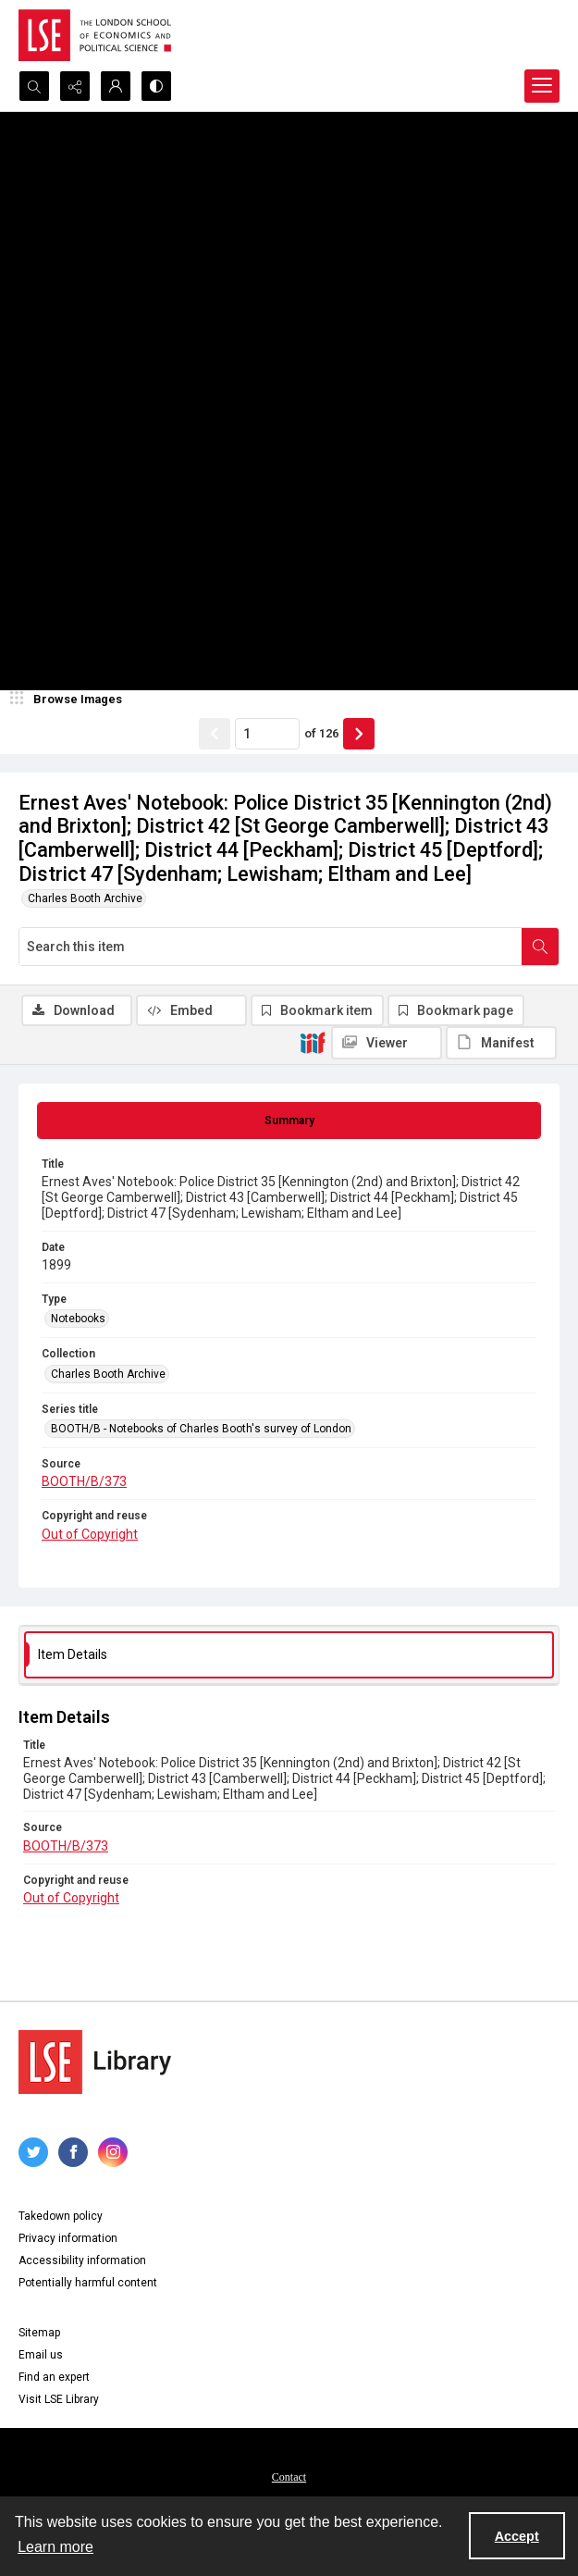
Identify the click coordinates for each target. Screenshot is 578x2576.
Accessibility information (82, 2260)
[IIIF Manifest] (501, 1042)
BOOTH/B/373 (84, 1481)
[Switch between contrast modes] (156, 86)
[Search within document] (540, 946)
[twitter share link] (33, 2152)
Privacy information (67, 2238)
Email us (40, 2354)
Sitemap (39, 2332)
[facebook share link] (73, 2152)
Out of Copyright (90, 1534)
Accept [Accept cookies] (517, 2536)
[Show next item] (359, 733)
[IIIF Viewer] (386, 1042)
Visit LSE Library (58, 2399)
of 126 (321, 733)
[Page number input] (267, 733)
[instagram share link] (113, 2152)
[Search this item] (270, 946)
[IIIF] (312, 1042)
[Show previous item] (214, 733)
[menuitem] (289, 2476)
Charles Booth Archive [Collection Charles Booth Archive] (108, 1374)
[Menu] (542, 86)
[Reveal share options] (75, 86)
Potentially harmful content (87, 2282)
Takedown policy (60, 2216)
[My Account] (115, 86)
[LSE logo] (94, 35)
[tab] (289, 1120)
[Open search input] (34, 86)
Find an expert (54, 2377)
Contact (289, 2477)
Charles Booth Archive (85, 898)
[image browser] (69, 699)
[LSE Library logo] (94, 2062)
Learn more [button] (55, 2547)
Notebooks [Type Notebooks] (78, 1318)
